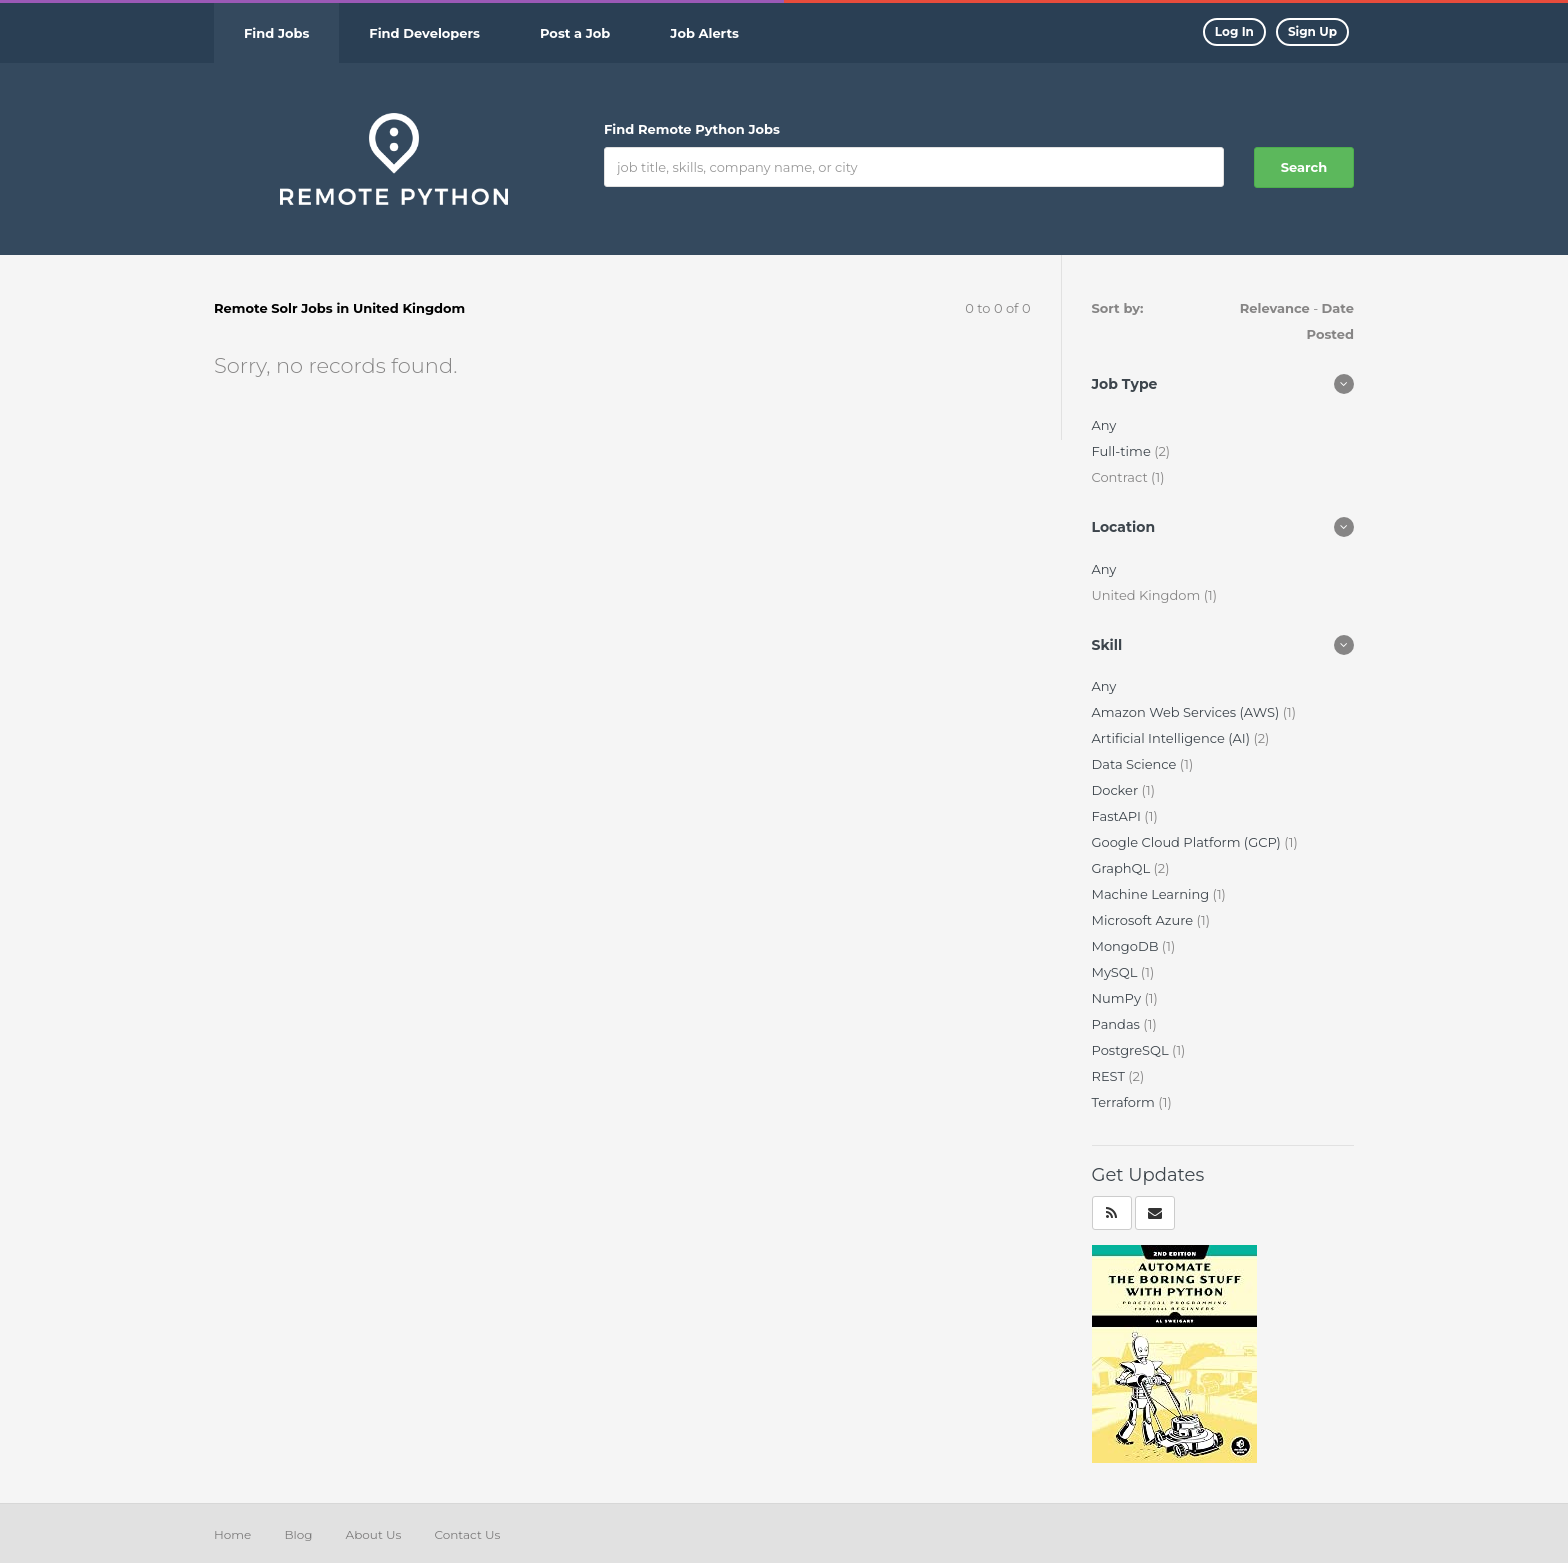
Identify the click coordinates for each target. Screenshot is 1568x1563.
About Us (374, 1534)
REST (1110, 1076)
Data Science (1136, 764)
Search (1304, 167)
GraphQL (1123, 868)
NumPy (1118, 998)
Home (232, 1534)
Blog (298, 1534)
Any (1104, 425)
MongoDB (1127, 946)
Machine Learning (1152, 894)
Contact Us (467, 1534)
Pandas (1118, 1024)
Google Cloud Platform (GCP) (1188, 842)
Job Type (1125, 384)
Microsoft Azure (1144, 920)
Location (1124, 527)
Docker (1117, 790)
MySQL (1116, 972)
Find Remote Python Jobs (692, 129)
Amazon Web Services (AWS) (1187, 712)
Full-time (1123, 451)
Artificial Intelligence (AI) (1173, 738)
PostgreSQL (1132, 1050)
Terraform (1125, 1102)
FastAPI (1118, 816)
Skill (1107, 645)
